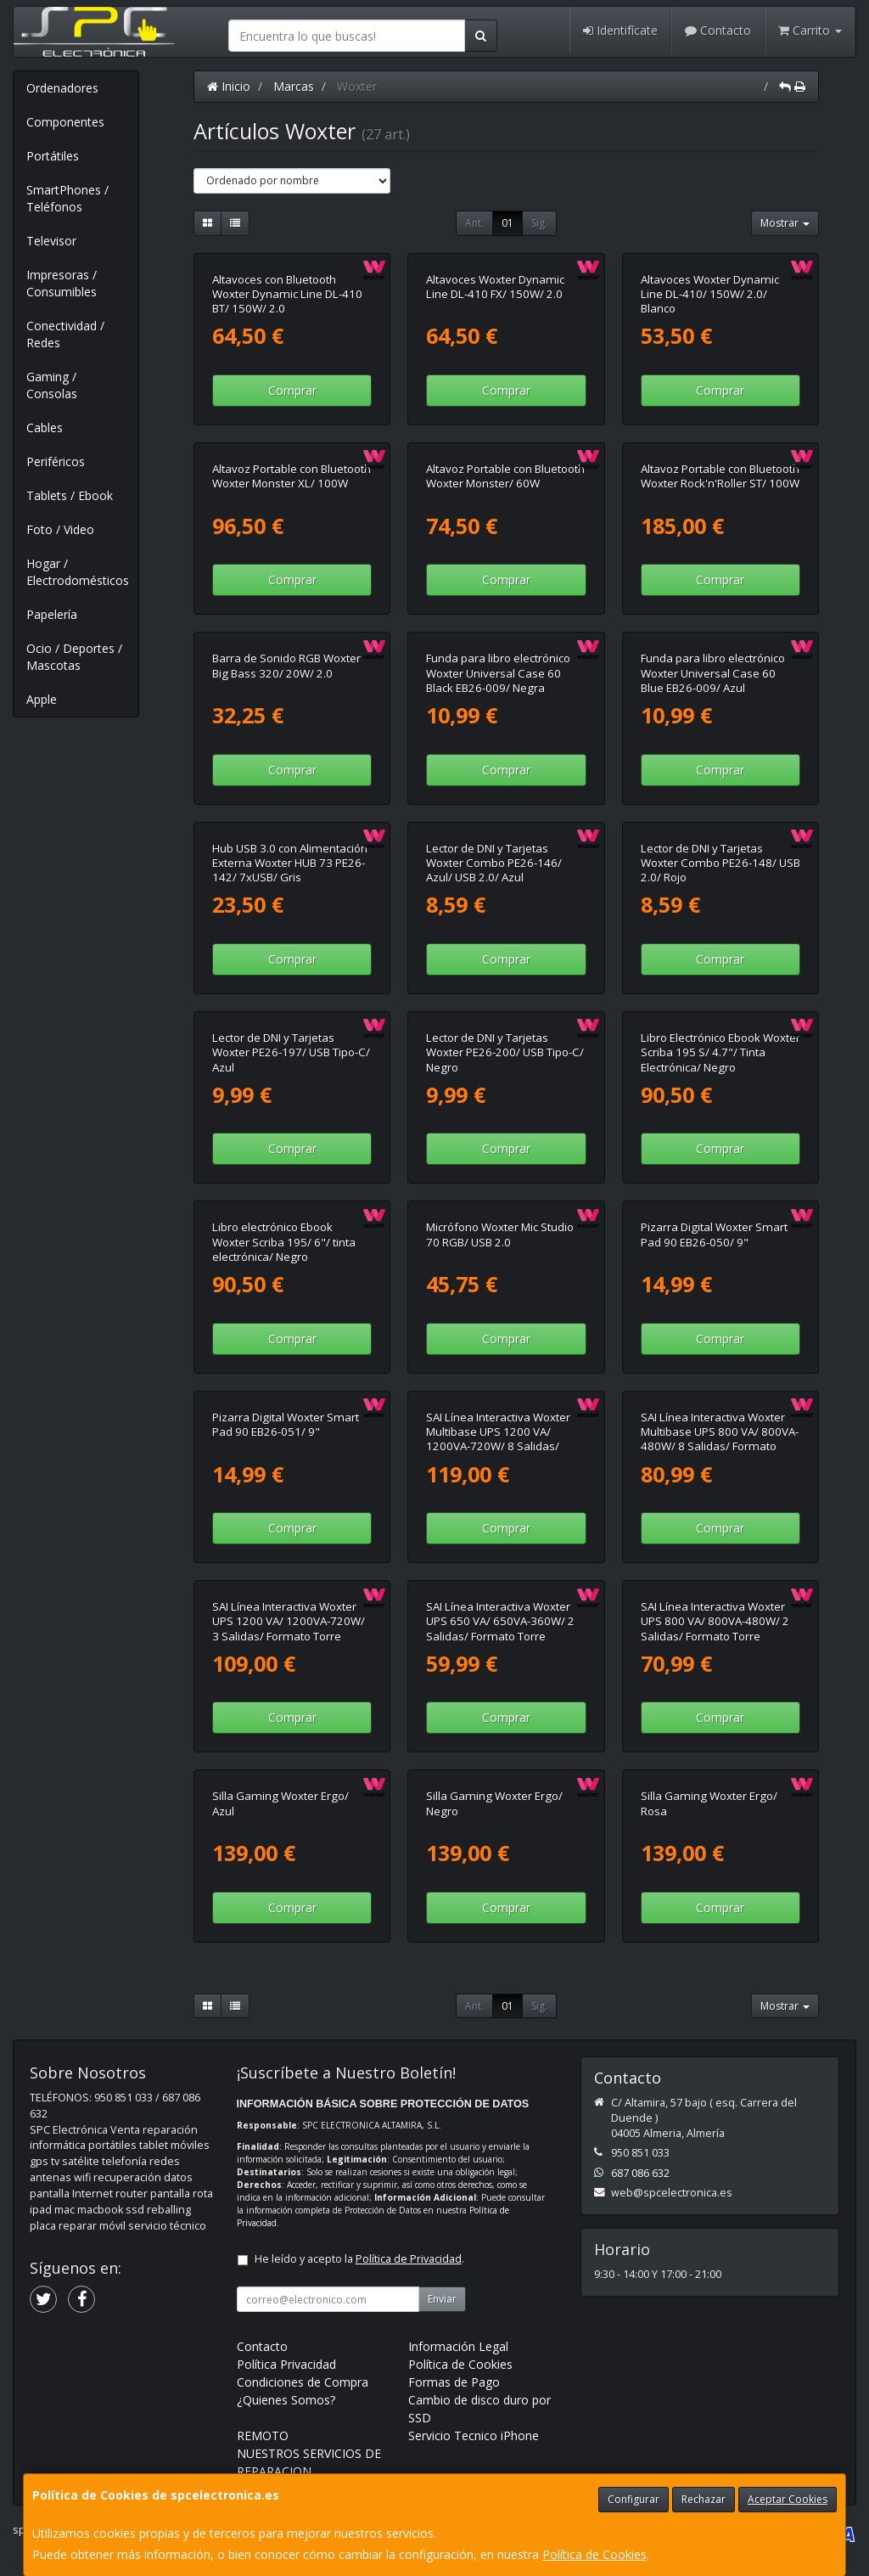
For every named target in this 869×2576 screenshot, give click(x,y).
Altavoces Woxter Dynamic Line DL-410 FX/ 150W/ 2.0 (495, 286)
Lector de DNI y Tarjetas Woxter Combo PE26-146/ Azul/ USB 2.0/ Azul (494, 863)
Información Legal (458, 2346)
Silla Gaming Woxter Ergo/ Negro (494, 1803)
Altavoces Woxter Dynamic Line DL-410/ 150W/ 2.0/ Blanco (710, 294)
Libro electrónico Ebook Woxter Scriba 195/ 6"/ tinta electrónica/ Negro (284, 1241)
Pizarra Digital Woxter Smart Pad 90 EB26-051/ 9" (285, 1424)
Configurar (633, 2499)
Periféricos (55, 461)
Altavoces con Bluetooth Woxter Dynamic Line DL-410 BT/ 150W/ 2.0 (287, 294)
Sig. (539, 223)
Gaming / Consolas (51, 385)
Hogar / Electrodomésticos (77, 571)
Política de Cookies (594, 2554)
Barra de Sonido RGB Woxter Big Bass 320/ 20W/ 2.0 (286, 665)
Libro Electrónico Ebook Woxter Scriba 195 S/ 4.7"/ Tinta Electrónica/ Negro (720, 1052)
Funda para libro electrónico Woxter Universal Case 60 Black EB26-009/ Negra (498, 672)
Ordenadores (62, 88)
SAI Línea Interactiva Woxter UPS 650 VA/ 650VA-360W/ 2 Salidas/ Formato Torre (500, 1621)
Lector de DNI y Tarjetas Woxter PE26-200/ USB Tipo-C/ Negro (505, 1052)
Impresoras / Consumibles (61, 283)
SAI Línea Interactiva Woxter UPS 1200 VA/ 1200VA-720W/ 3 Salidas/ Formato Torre (288, 1621)
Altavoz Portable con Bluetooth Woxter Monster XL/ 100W (291, 476)
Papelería (51, 614)
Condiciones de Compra (302, 2382)
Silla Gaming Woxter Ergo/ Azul (280, 1803)
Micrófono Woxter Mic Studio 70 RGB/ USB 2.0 (500, 1234)
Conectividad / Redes (65, 334)
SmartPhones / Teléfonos (67, 198)
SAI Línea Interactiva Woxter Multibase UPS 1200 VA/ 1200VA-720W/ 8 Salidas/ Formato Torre (498, 1439)
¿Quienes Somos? (286, 2400)
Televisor (51, 241)
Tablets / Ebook (69, 495)
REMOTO (263, 2435)
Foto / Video (60, 529)
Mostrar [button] (785, 223)
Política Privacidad (286, 2364)
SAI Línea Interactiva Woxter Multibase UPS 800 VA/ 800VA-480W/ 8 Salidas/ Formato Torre (720, 1439)
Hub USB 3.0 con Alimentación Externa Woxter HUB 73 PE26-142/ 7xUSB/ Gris (289, 863)
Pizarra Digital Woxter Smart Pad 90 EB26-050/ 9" (714, 1234)
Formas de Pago (454, 2382)
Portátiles (52, 156)
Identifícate (620, 30)
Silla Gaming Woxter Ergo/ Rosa (709, 1803)
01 (507, 223)
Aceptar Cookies (787, 2499)
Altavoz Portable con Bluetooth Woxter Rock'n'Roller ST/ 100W (720, 476)
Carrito (810, 30)
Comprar (292, 390)
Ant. (474, 223)
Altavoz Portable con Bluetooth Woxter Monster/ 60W (505, 476)
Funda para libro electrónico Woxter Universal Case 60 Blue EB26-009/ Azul (713, 672)
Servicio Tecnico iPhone (473, 2435)
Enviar (442, 2299)
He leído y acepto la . (359, 2259)
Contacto (718, 30)
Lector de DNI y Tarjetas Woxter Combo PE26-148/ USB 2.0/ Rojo (720, 863)
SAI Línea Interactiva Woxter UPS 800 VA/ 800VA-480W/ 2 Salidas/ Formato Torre (715, 1621)
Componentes (65, 122)
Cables (44, 427)
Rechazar (703, 2499)
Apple (41, 699)
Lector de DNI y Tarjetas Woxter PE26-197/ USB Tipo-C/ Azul (291, 1052)
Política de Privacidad (409, 2259)
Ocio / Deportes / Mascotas (74, 656)
